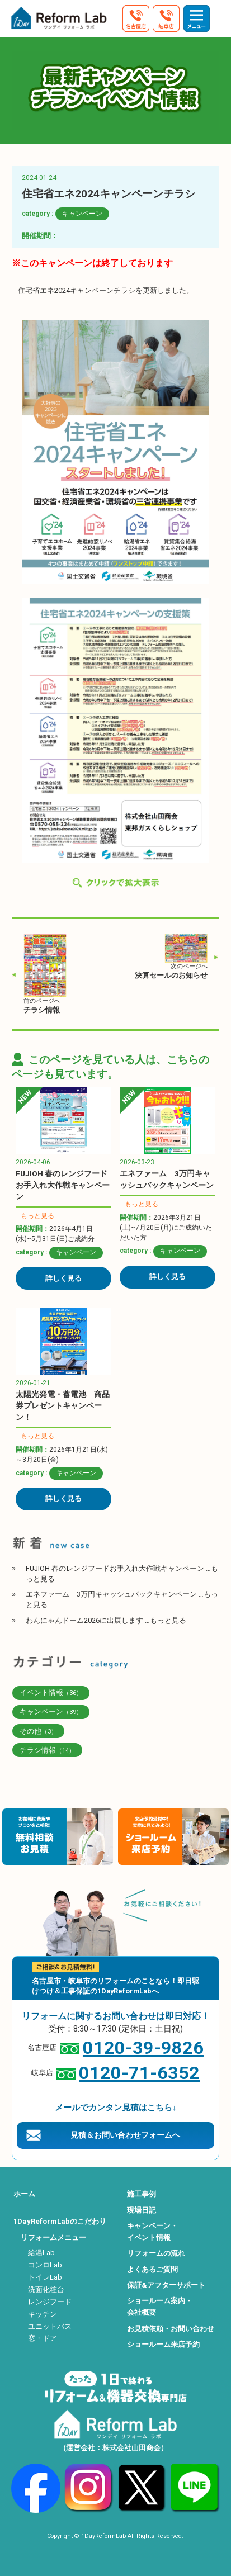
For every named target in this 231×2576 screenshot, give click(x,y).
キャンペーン (82, 213)
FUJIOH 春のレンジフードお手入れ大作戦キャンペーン (63, 1185)
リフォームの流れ (156, 2253)
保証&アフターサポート (166, 2285)
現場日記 (141, 2210)
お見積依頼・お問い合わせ (170, 2328)
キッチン (42, 2314)
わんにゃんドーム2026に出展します (106, 1620)
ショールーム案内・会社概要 (159, 2306)
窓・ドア (42, 2338)
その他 (38, 1731)
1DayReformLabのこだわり (59, 2221)
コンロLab (45, 2265)
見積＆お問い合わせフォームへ (125, 2134)
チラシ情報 (41, 1010)
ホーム (24, 2194)
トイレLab (45, 2277)
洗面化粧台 (46, 2289)
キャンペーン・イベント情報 (152, 2232)
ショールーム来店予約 (163, 2344)
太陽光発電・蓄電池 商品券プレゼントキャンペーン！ (63, 1406)
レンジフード (50, 2302)
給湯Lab (41, 2252)
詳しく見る (63, 1278)
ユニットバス (50, 2326)
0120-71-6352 (139, 2072)
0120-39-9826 (143, 2047)
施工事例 (141, 2194)
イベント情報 (51, 1692)
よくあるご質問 (152, 2269)
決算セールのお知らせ (171, 975)
